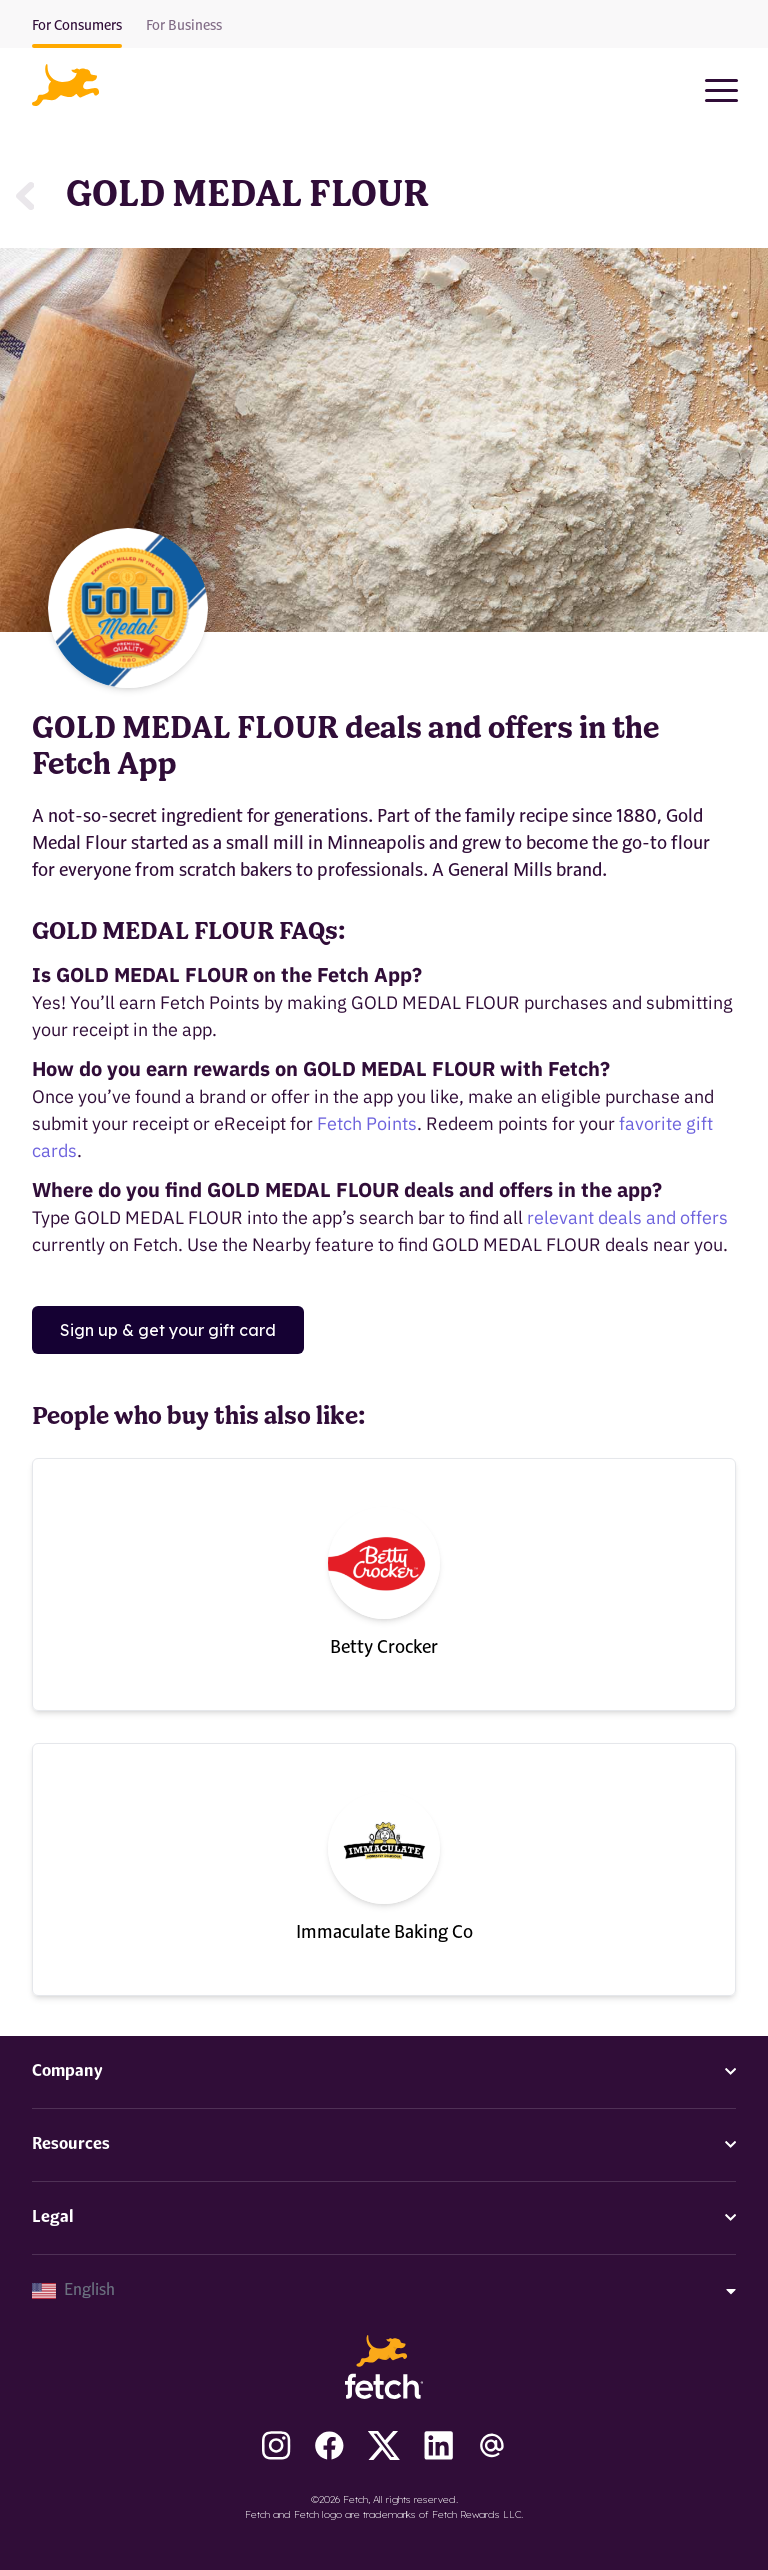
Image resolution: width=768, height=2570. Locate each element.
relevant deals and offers (627, 1217)
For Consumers (77, 26)
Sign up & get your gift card (168, 1330)
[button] (65, 85)
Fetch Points (367, 1123)
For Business (184, 26)
